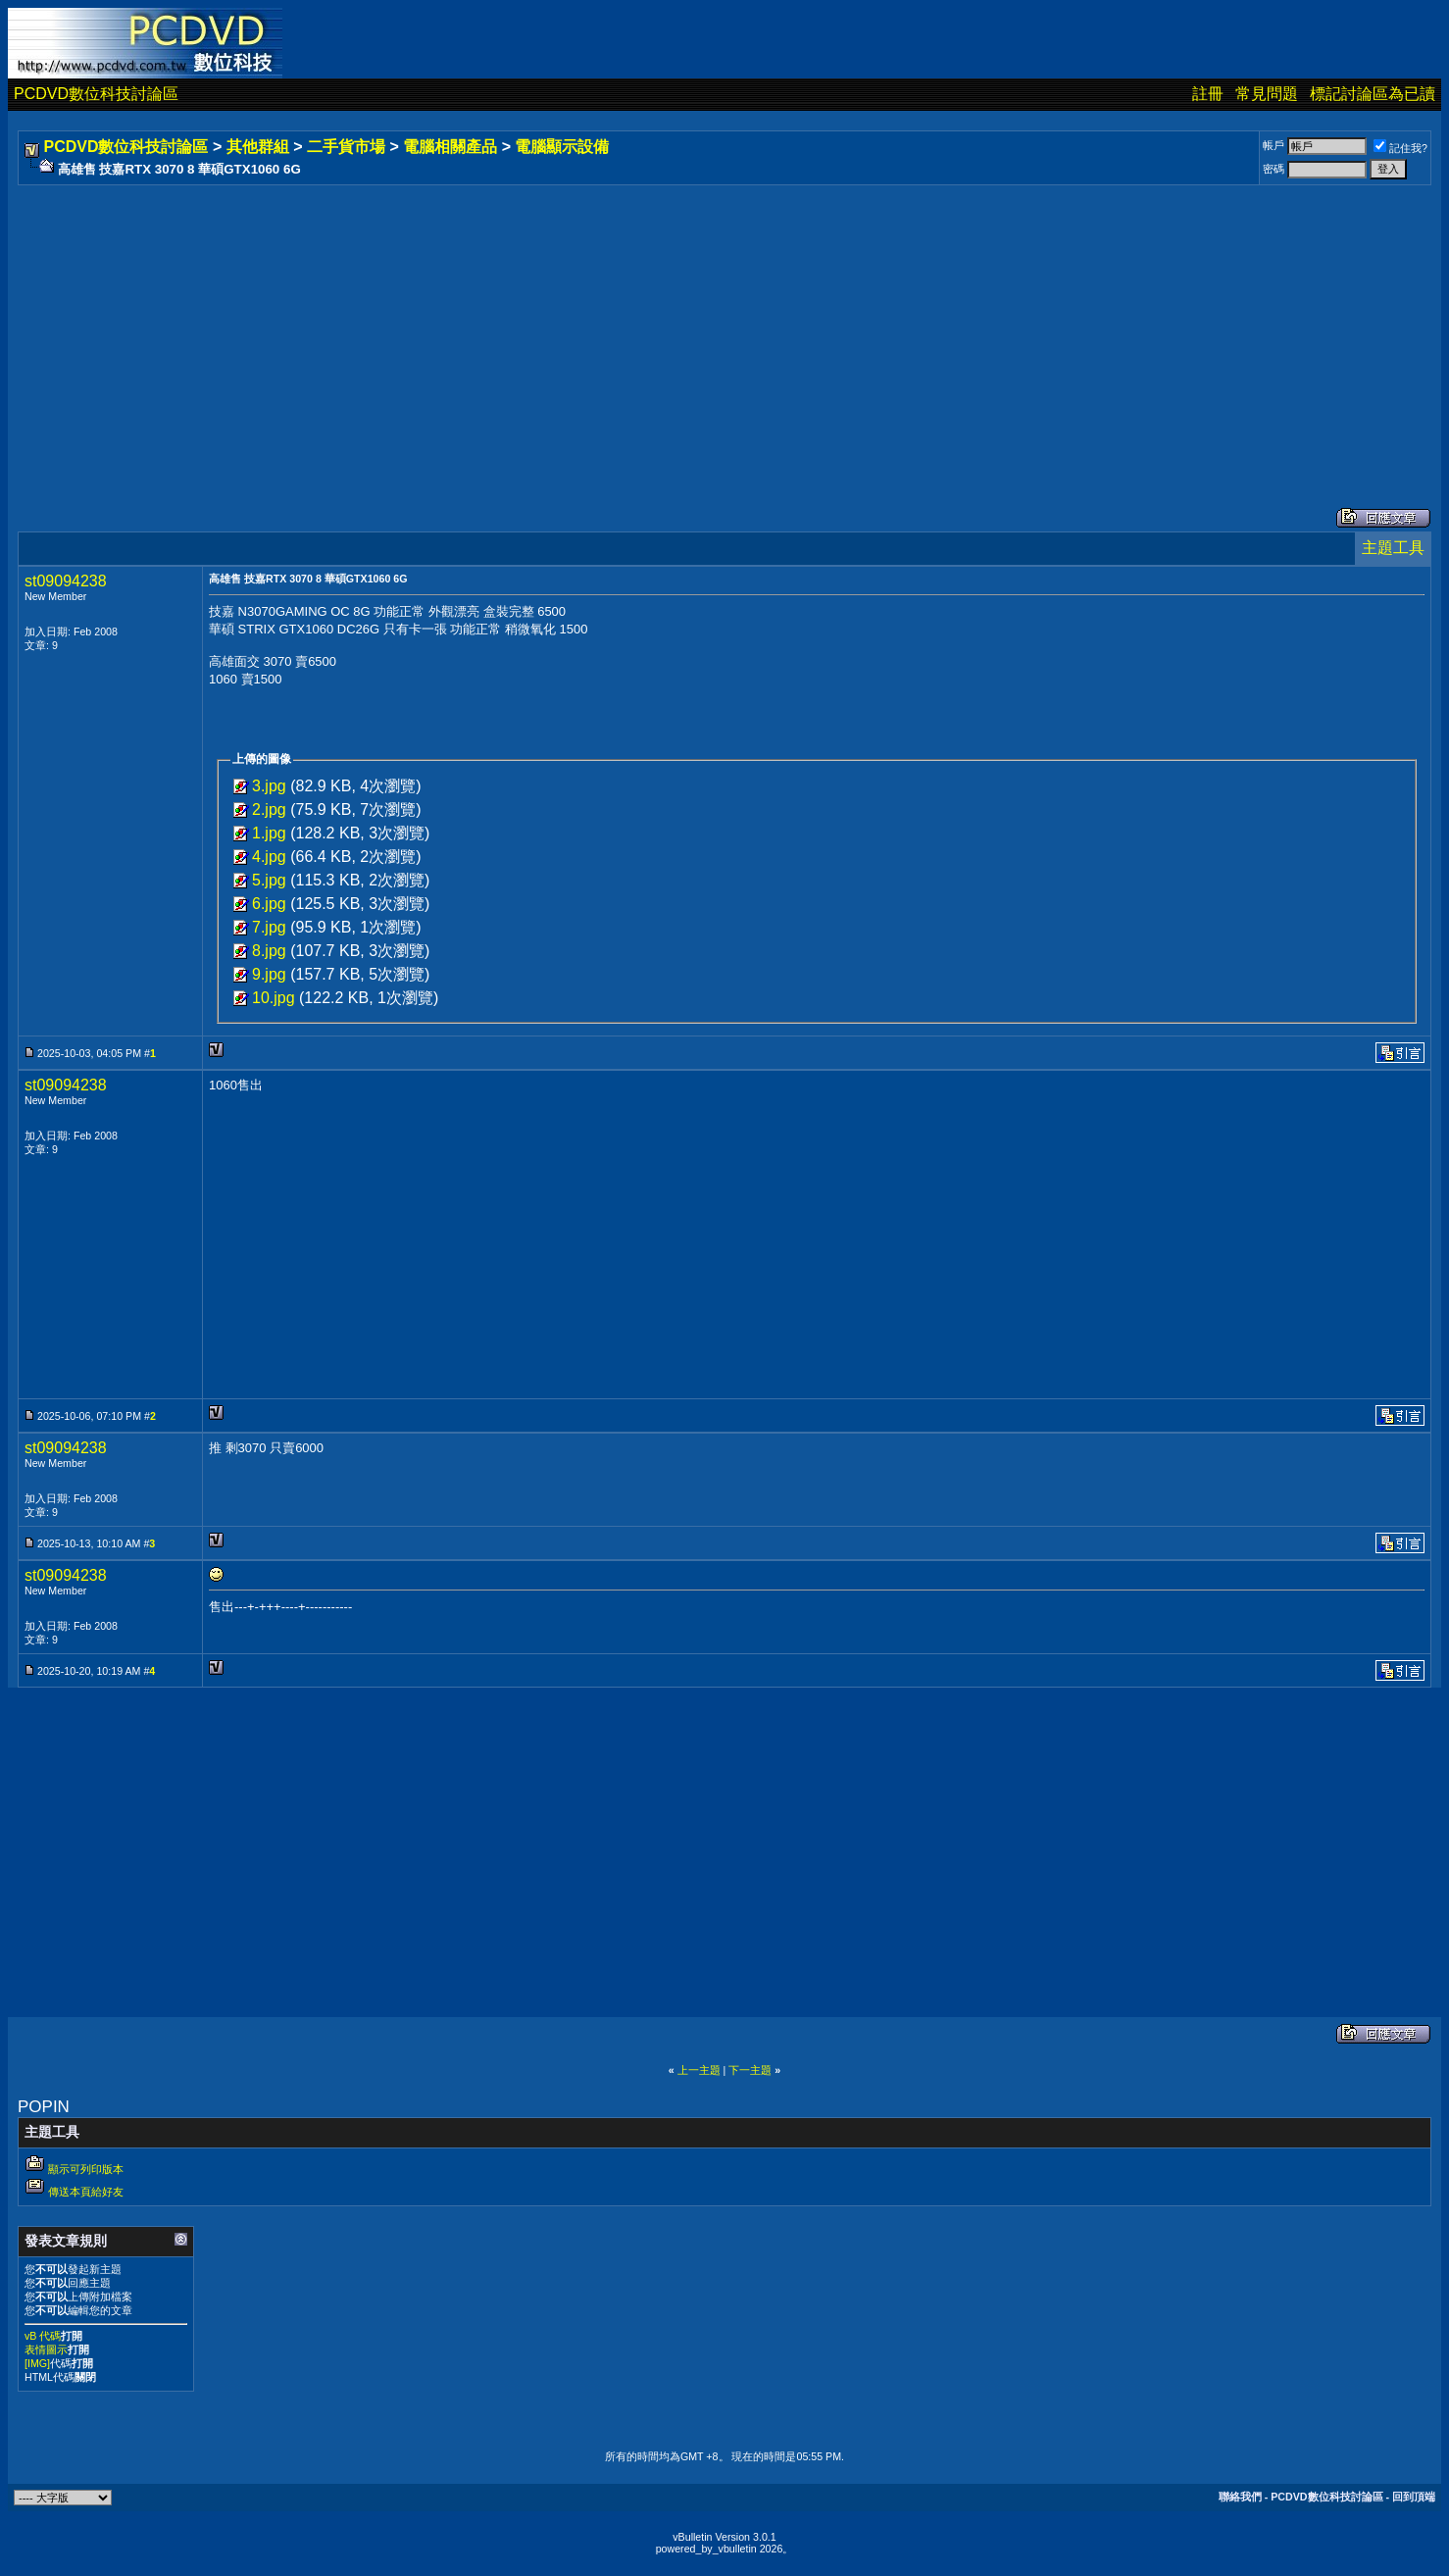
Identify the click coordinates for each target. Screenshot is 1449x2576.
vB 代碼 (43, 2336)
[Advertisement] (610, 326)
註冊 (1208, 93)
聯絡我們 (1240, 2496)
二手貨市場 (346, 146)
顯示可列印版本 (86, 2169)
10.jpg (273, 997)
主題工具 (1393, 547)
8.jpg (269, 950)
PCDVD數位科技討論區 (96, 93)
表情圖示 (46, 2349)
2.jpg (269, 809)
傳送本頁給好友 (86, 2191)
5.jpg (269, 880)
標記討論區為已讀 (1372, 93)
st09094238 (66, 581)
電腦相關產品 (450, 146)
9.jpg (269, 974)
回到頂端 (1413, 2496)
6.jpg (269, 903)
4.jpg (269, 856)
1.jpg (269, 833)
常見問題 (1266, 93)
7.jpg (269, 927)
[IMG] (37, 2363)
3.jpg (269, 786)
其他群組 (257, 146)
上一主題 (699, 2070)
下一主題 (750, 2070)
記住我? (1400, 148)
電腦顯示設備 (562, 146)
